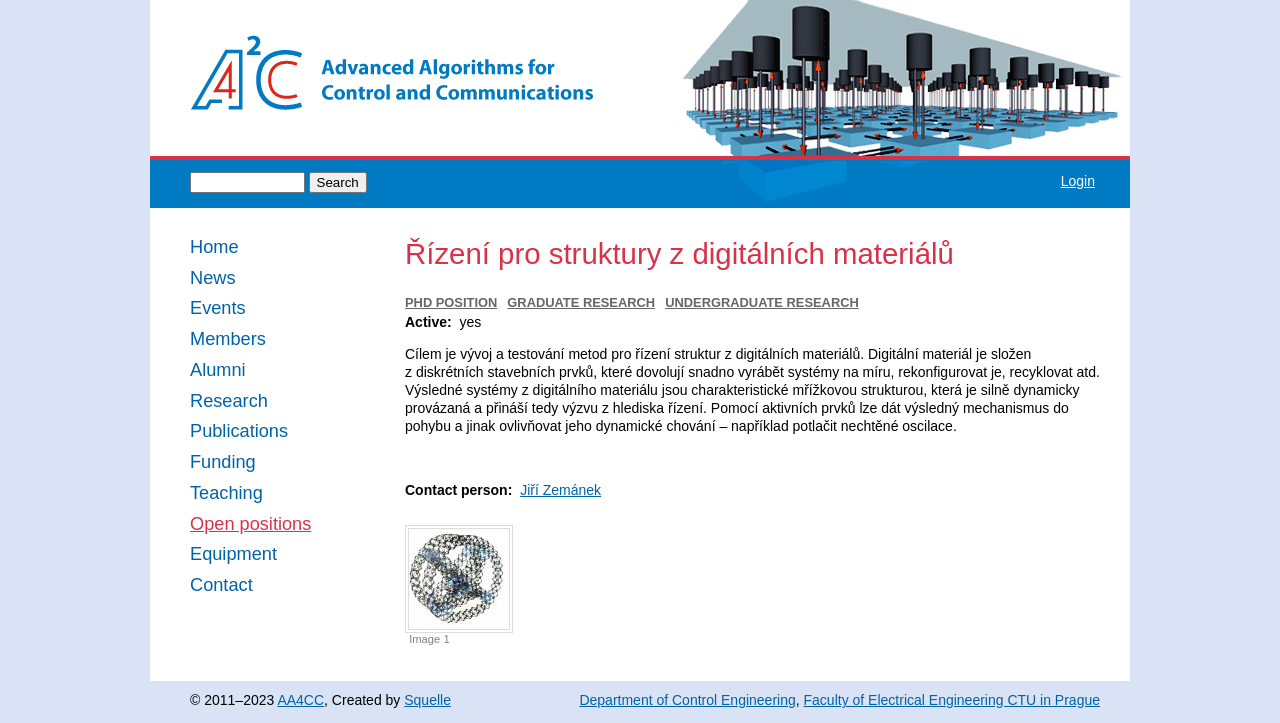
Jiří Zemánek (560, 490)
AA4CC (300, 700)
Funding (223, 462)
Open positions (250, 524)
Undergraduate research (762, 302)
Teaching (226, 493)
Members (228, 339)
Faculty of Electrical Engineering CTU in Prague (952, 700)
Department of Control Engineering (687, 700)
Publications (239, 431)
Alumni (218, 370)
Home (214, 247)
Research (229, 401)
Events (218, 308)
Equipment (233, 554)
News (212, 278)
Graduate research (581, 302)
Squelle (427, 700)
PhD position (451, 302)
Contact (221, 585)
